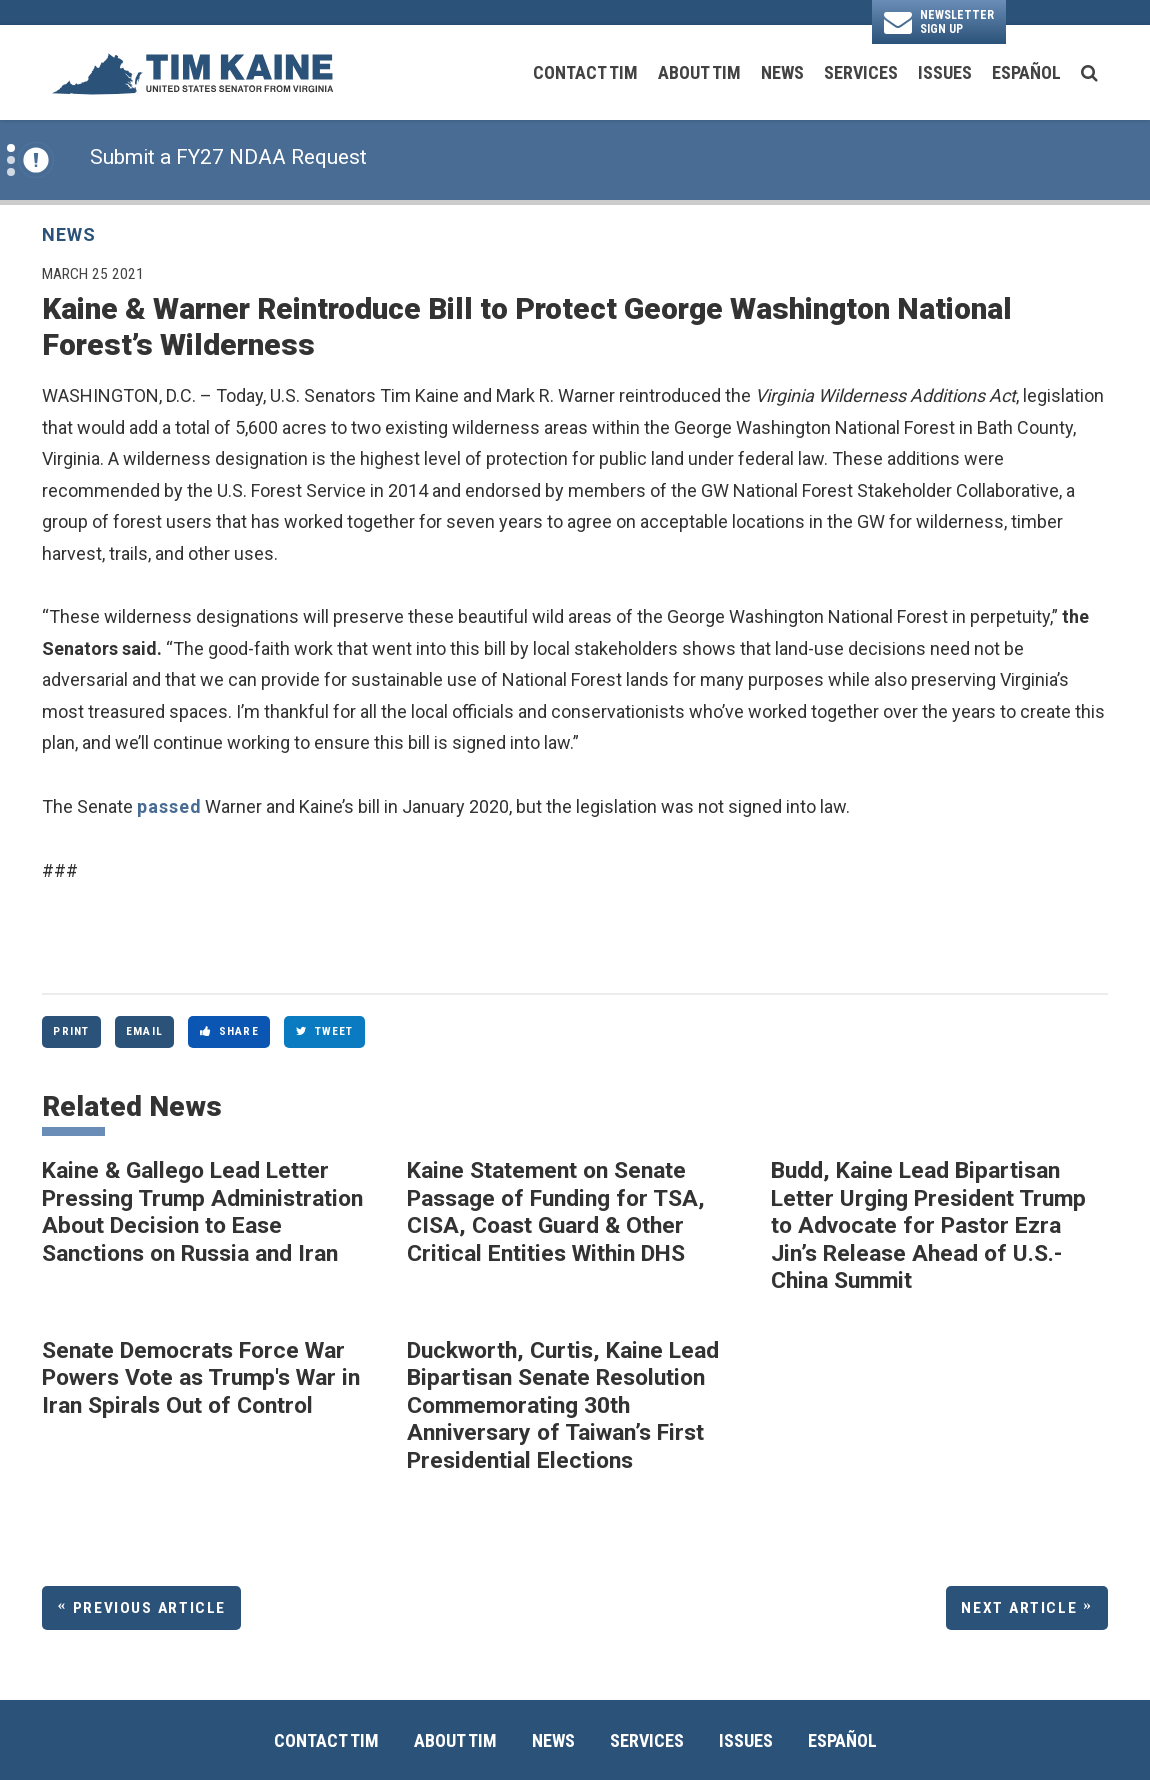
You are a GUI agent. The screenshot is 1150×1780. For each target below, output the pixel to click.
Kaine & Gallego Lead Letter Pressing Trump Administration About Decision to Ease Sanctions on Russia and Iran (202, 1212)
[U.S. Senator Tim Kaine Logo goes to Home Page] (192, 72)
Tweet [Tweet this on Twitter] (325, 1031)
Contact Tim (585, 72)
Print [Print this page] (71, 1031)
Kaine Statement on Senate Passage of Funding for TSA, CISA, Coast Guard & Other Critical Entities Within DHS (556, 1212)
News (782, 72)
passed (169, 806)
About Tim (699, 72)
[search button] (1089, 73)
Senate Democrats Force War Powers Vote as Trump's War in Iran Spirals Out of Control (201, 1378)
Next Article (1019, 1608)
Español (1026, 72)
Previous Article (149, 1608)
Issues (945, 72)
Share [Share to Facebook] (229, 1031)
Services (861, 72)
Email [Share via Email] (144, 1031)
